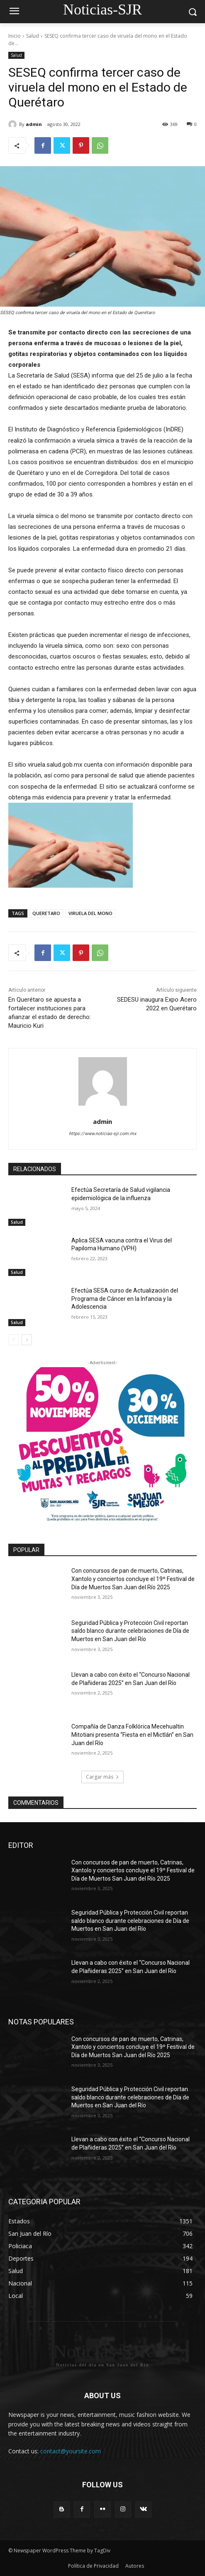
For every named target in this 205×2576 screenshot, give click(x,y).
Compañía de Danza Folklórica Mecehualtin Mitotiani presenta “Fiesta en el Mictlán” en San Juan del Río (132, 1734)
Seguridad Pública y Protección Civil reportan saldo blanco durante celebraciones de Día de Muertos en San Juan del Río (130, 1631)
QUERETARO (46, 913)
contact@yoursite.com (70, 2451)
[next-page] (27, 1339)
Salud (32, 35)
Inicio (14, 35)
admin (34, 124)
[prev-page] (13, 1339)
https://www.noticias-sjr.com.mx (102, 1133)
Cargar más (102, 1776)
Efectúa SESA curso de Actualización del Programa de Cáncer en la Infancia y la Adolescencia (124, 1298)
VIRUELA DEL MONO (90, 913)
